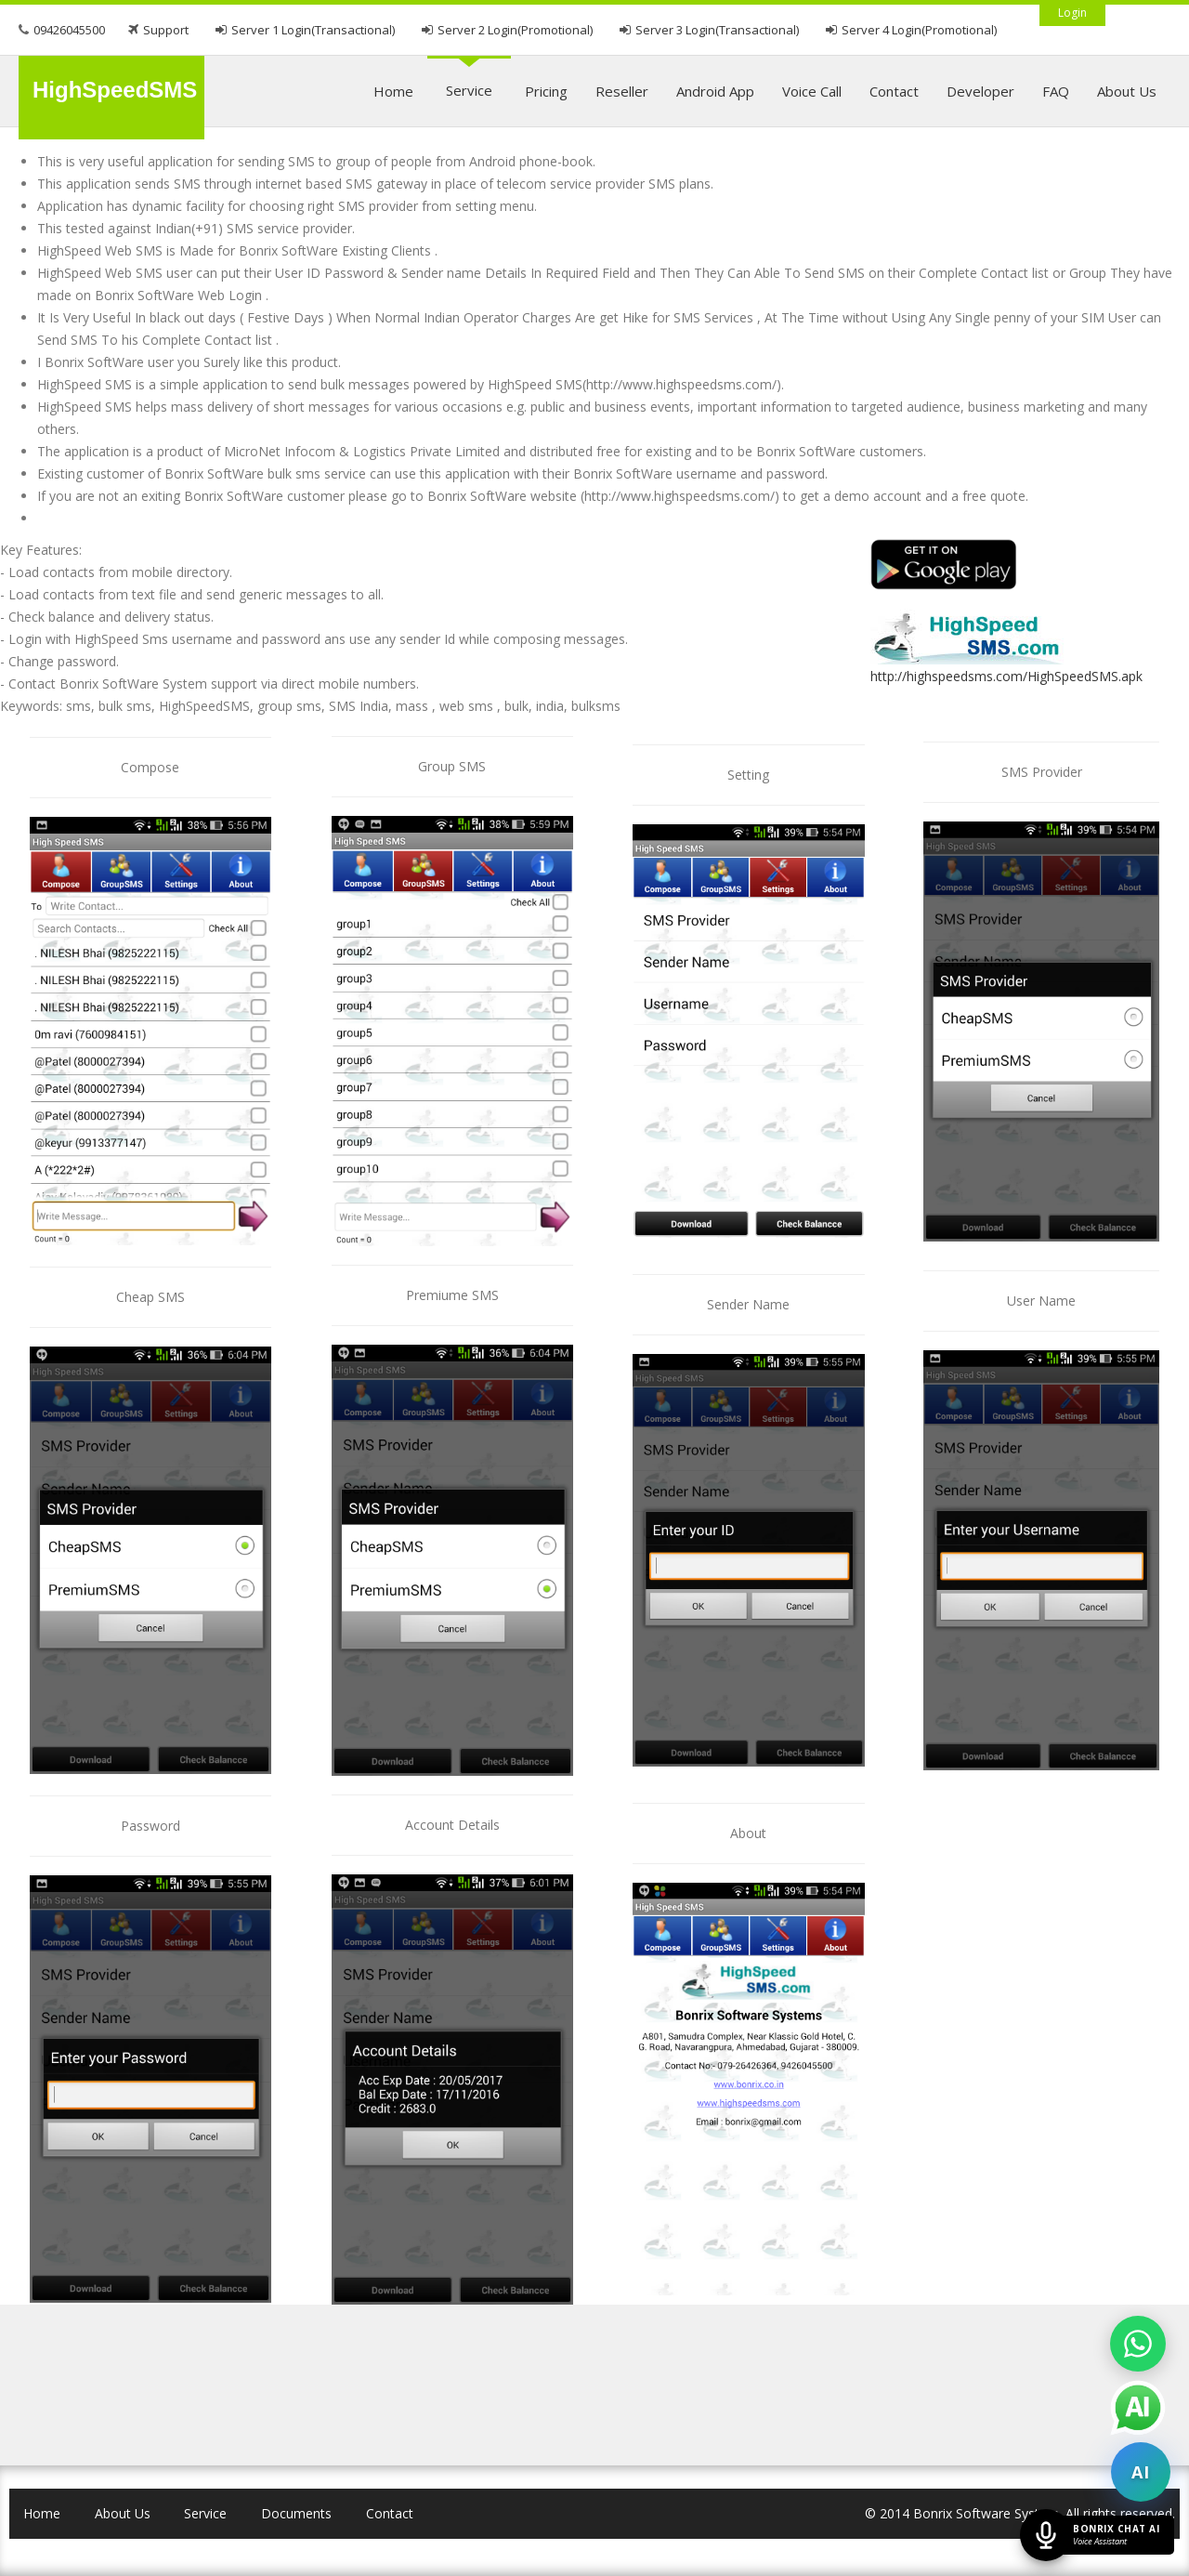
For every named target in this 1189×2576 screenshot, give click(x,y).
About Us (1126, 91)
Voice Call (812, 91)
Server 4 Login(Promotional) (919, 29)
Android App (715, 91)
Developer (980, 91)
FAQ (1055, 91)
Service (469, 90)
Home (393, 91)
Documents (296, 2513)
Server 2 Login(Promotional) (515, 29)
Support (166, 29)
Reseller (621, 91)
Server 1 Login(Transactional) (313, 29)
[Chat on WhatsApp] (1138, 2344)
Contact (894, 91)
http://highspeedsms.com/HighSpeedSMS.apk (1006, 676)
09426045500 (69, 29)
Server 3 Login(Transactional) (717, 29)
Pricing (546, 91)
